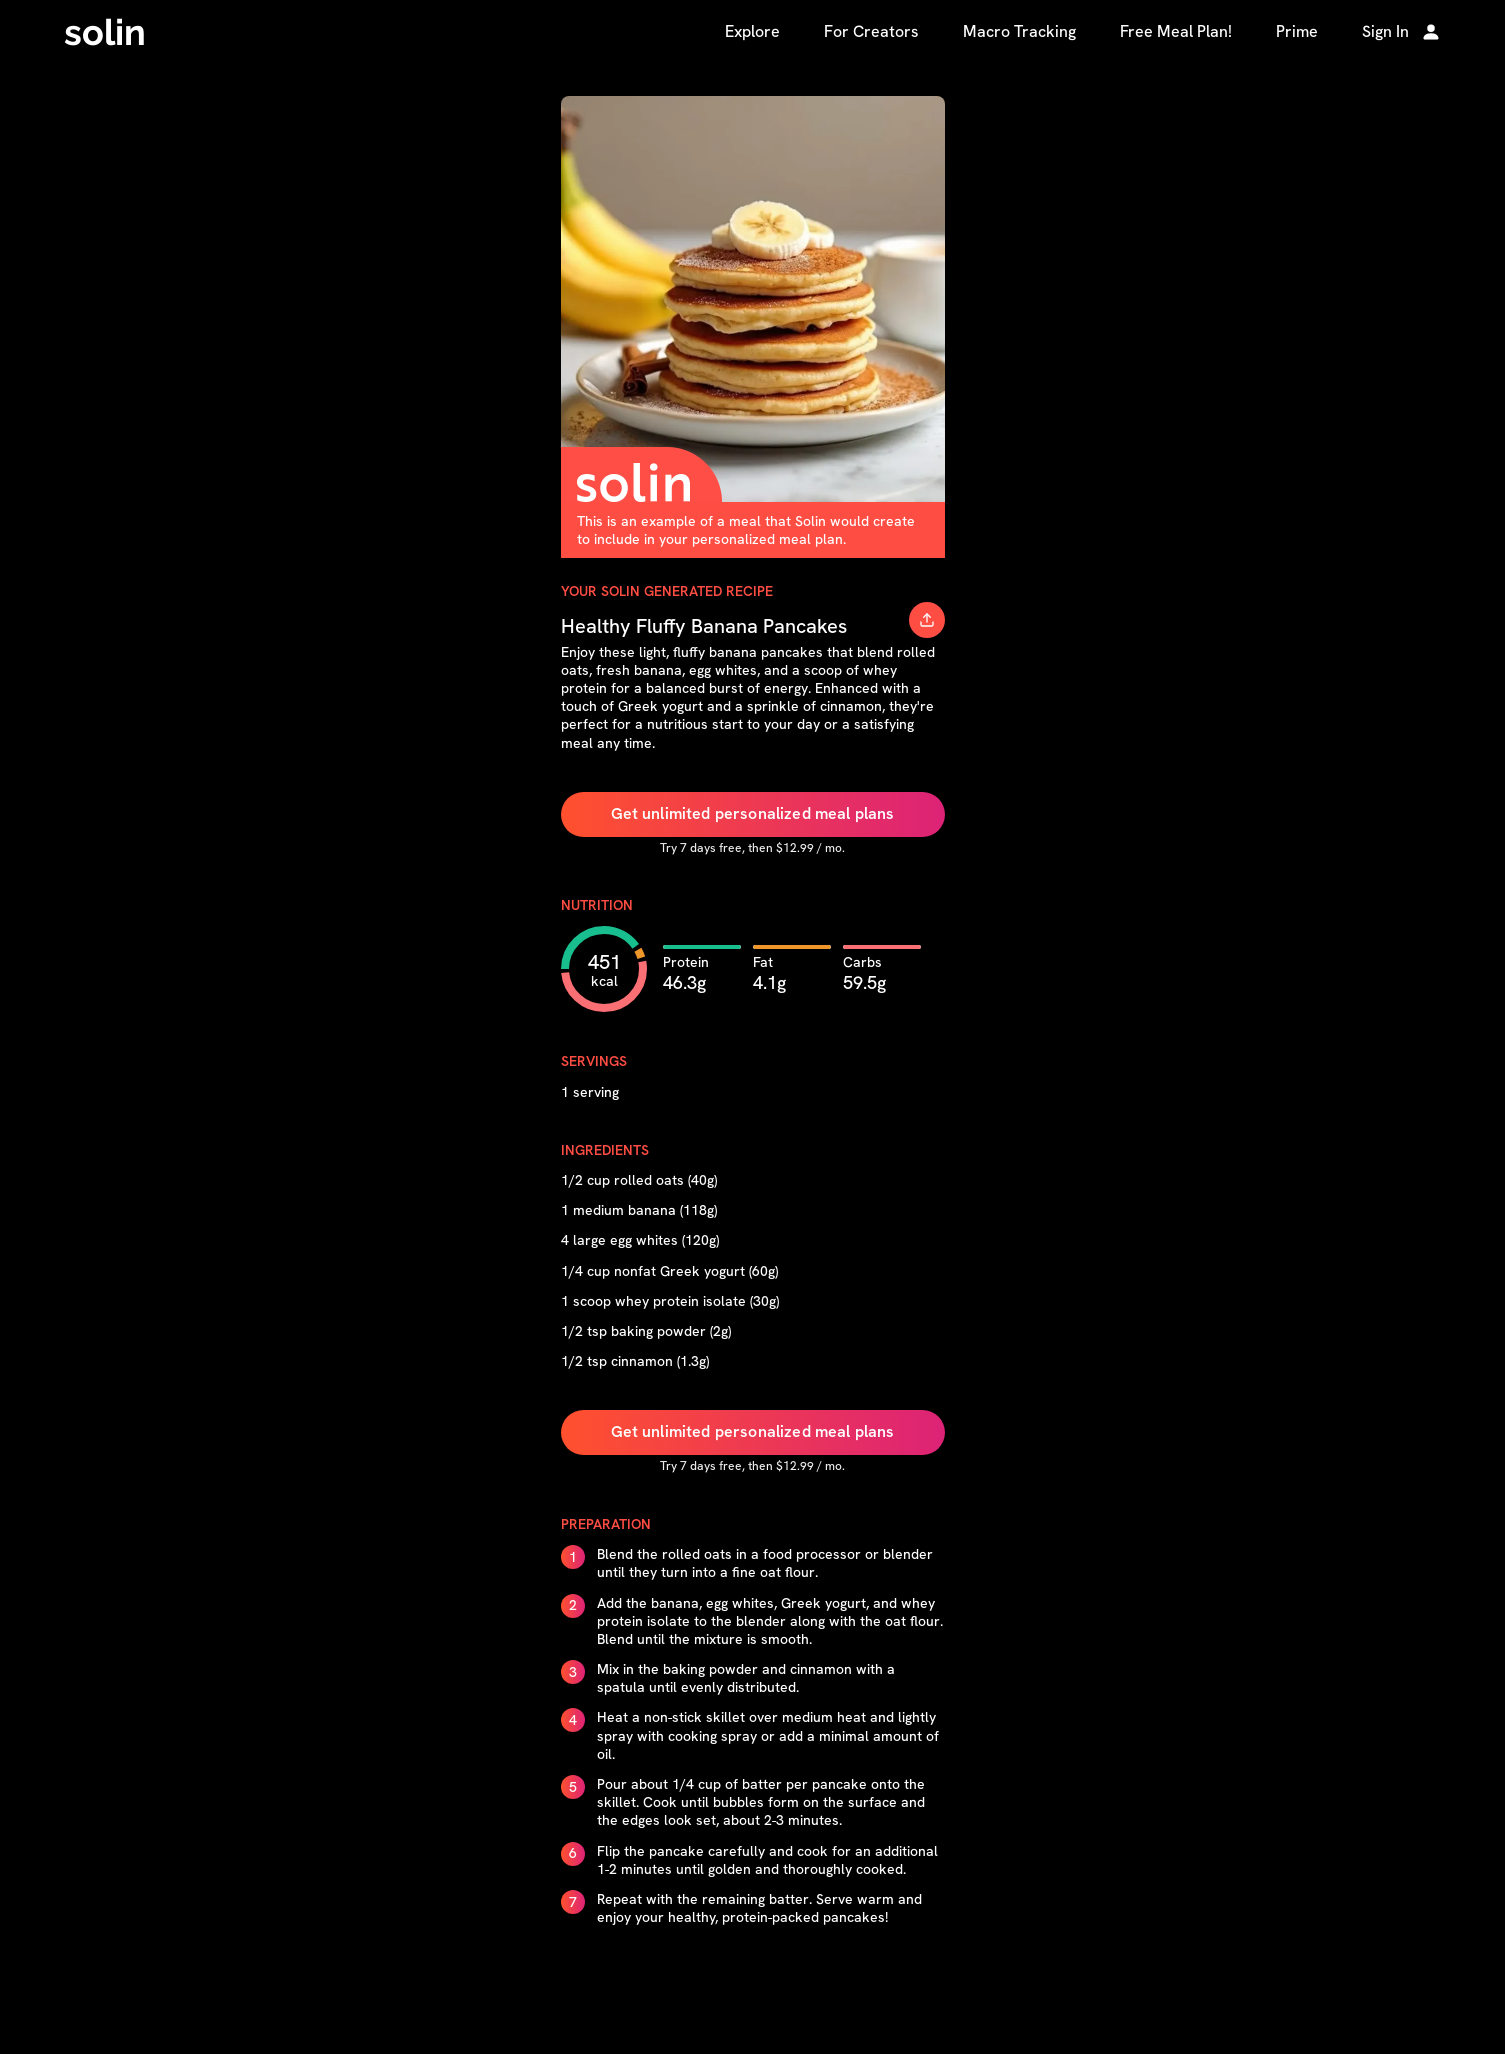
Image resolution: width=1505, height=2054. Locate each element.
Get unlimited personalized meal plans (753, 813)
